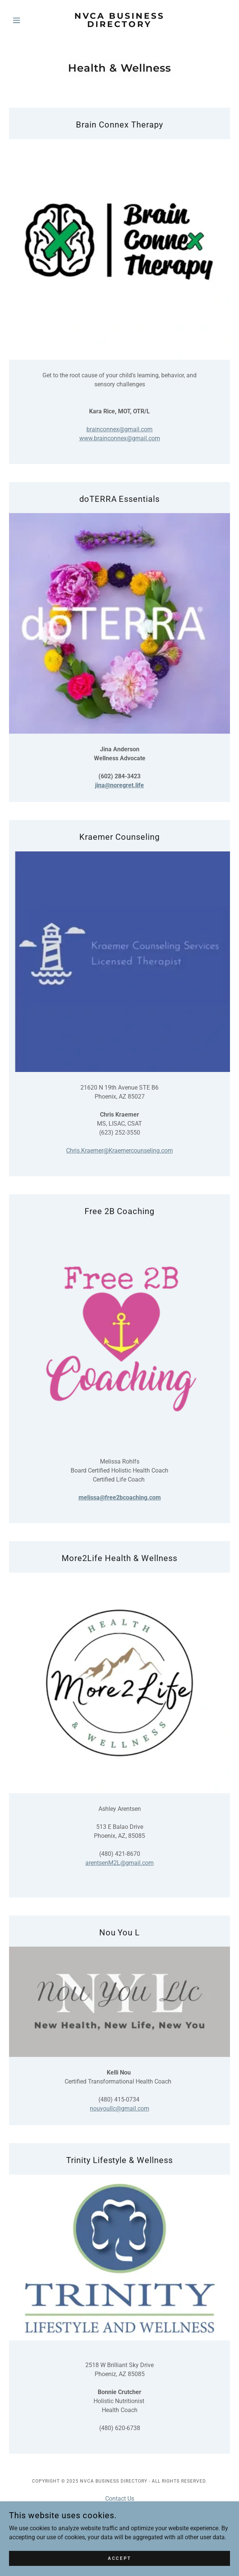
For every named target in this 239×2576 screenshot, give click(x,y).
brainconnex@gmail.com (119, 429)
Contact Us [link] (119, 2498)
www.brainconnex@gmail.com (119, 438)
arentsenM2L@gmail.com (119, 1862)
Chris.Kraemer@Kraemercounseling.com (119, 1150)
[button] (25, 20)
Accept (119, 2558)
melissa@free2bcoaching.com (120, 1497)
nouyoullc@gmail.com (119, 2108)
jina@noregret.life (119, 785)
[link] (119, 20)
